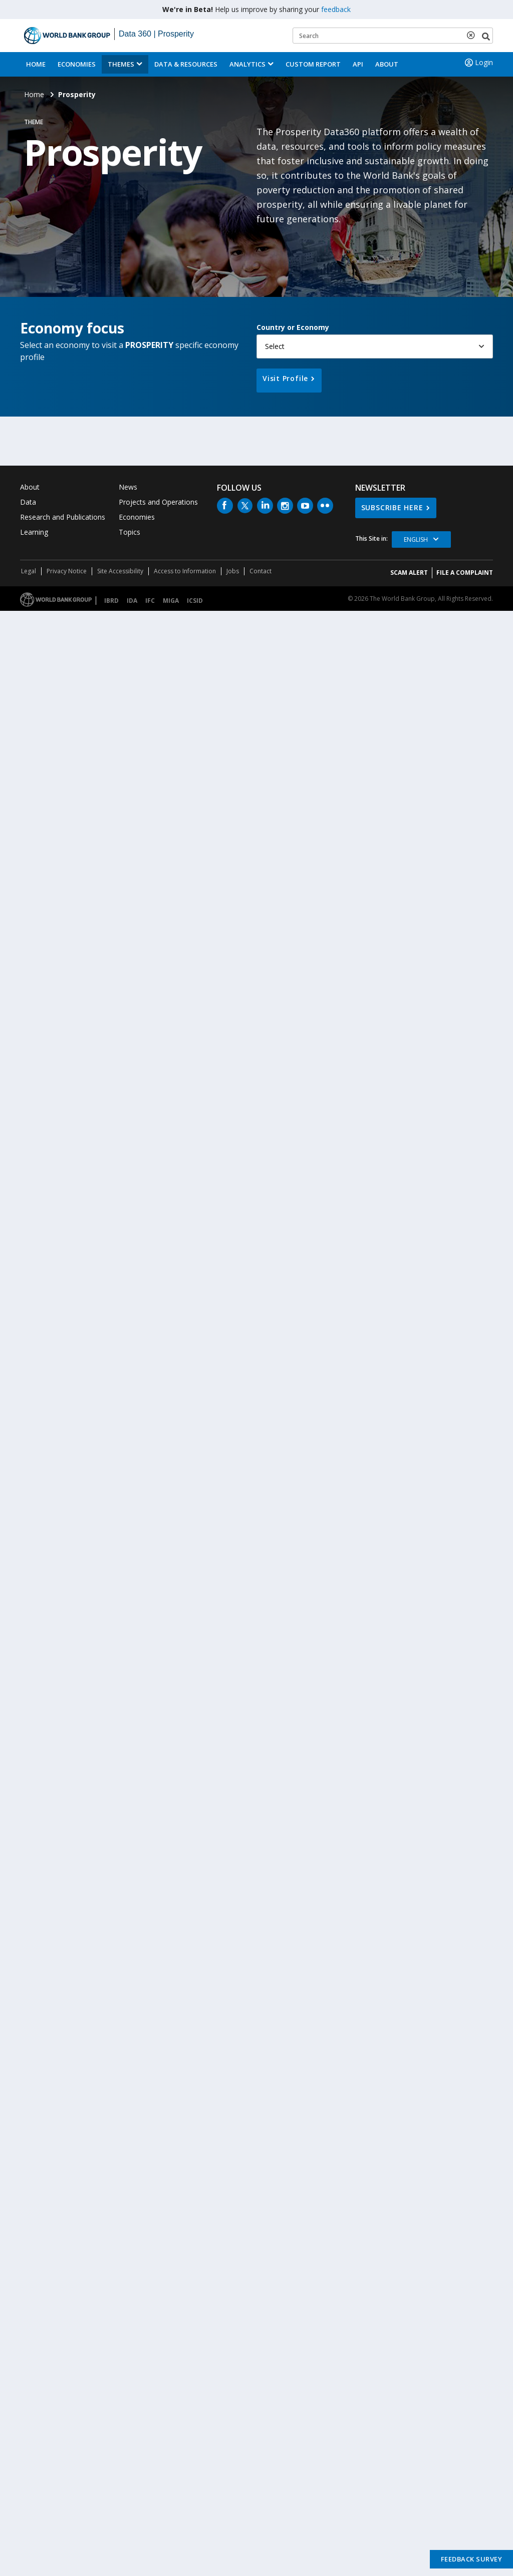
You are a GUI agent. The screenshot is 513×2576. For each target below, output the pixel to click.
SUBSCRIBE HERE (392, 507)
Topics (129, 532)
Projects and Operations (158, 502)
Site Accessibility (120, 571)
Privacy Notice (67, 571)
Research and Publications (62, 517)
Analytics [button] (247, 64)
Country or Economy (292, 327)
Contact (260, 571)
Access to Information (185, 571)
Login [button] (478, 63)
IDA (132, 600)
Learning (34, 532)
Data (28, 502)
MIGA (171, 600)
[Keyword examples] (393, 36)
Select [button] (275, 346)
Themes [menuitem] (121, 64)
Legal (28, 571)
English (416, 539)
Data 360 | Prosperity (156, 34)
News (128, 487)
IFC (150, 600)
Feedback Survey (471, 2558)
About (386, 64)
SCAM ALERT (409, 572)
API (358, 64)
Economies (77, 64)
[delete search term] (473, 35)
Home (36, 64)
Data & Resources (185, 64)
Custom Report (313, 64)
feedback (336, 9)
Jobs (232, 571)
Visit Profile (285, 378)
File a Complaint (464, 572)
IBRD (111, 600)
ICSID (195, 600)
